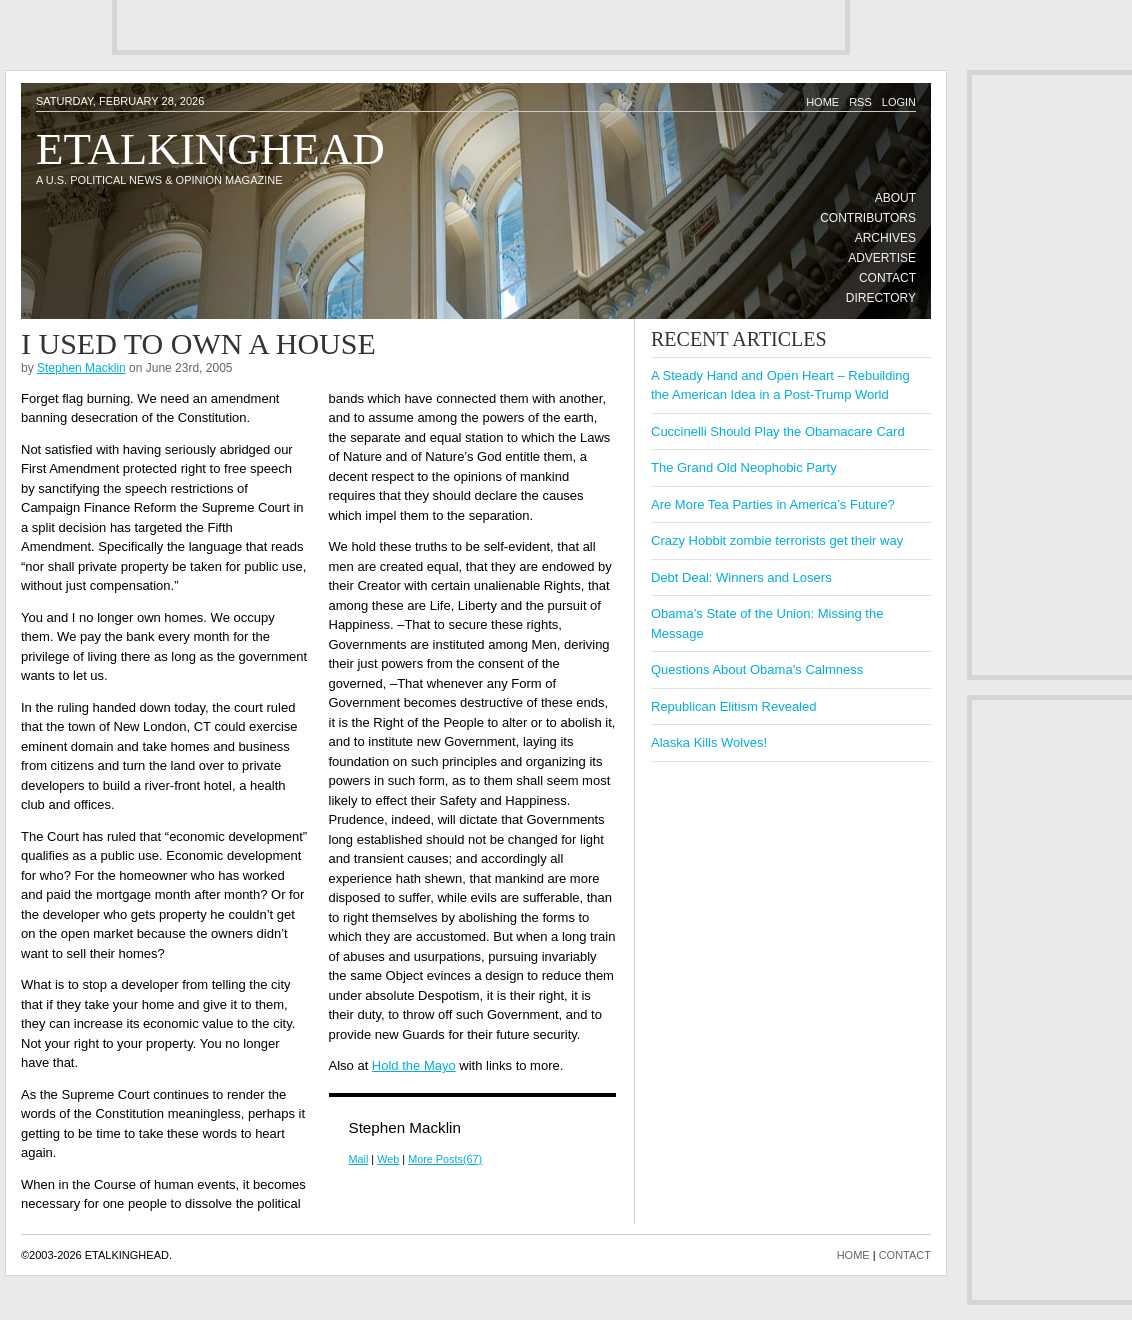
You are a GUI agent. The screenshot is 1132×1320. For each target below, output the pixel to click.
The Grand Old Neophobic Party (744, 467)
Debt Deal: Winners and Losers (741, 577)
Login (899, 102)
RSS (860, 102)
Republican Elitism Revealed (733, 706)
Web (388, 1159)
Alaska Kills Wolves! (709, 742)
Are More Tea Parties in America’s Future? (773, 504)
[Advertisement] (344, 25)
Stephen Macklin (81, 368)
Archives (885, 238)
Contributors (868, 218)
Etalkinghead (210, 149)
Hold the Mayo (414, 1065)
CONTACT (905, 1255)
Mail (359, 1159)
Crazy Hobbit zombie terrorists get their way (777, 540)
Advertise (882, 258)
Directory (881, 298)
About (895, 198)
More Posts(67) (445, 1159)
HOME (853, 1255)
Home (822, 102)
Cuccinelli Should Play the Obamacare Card (778, 431)
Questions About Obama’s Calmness (757, 669)
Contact (887, 278)
